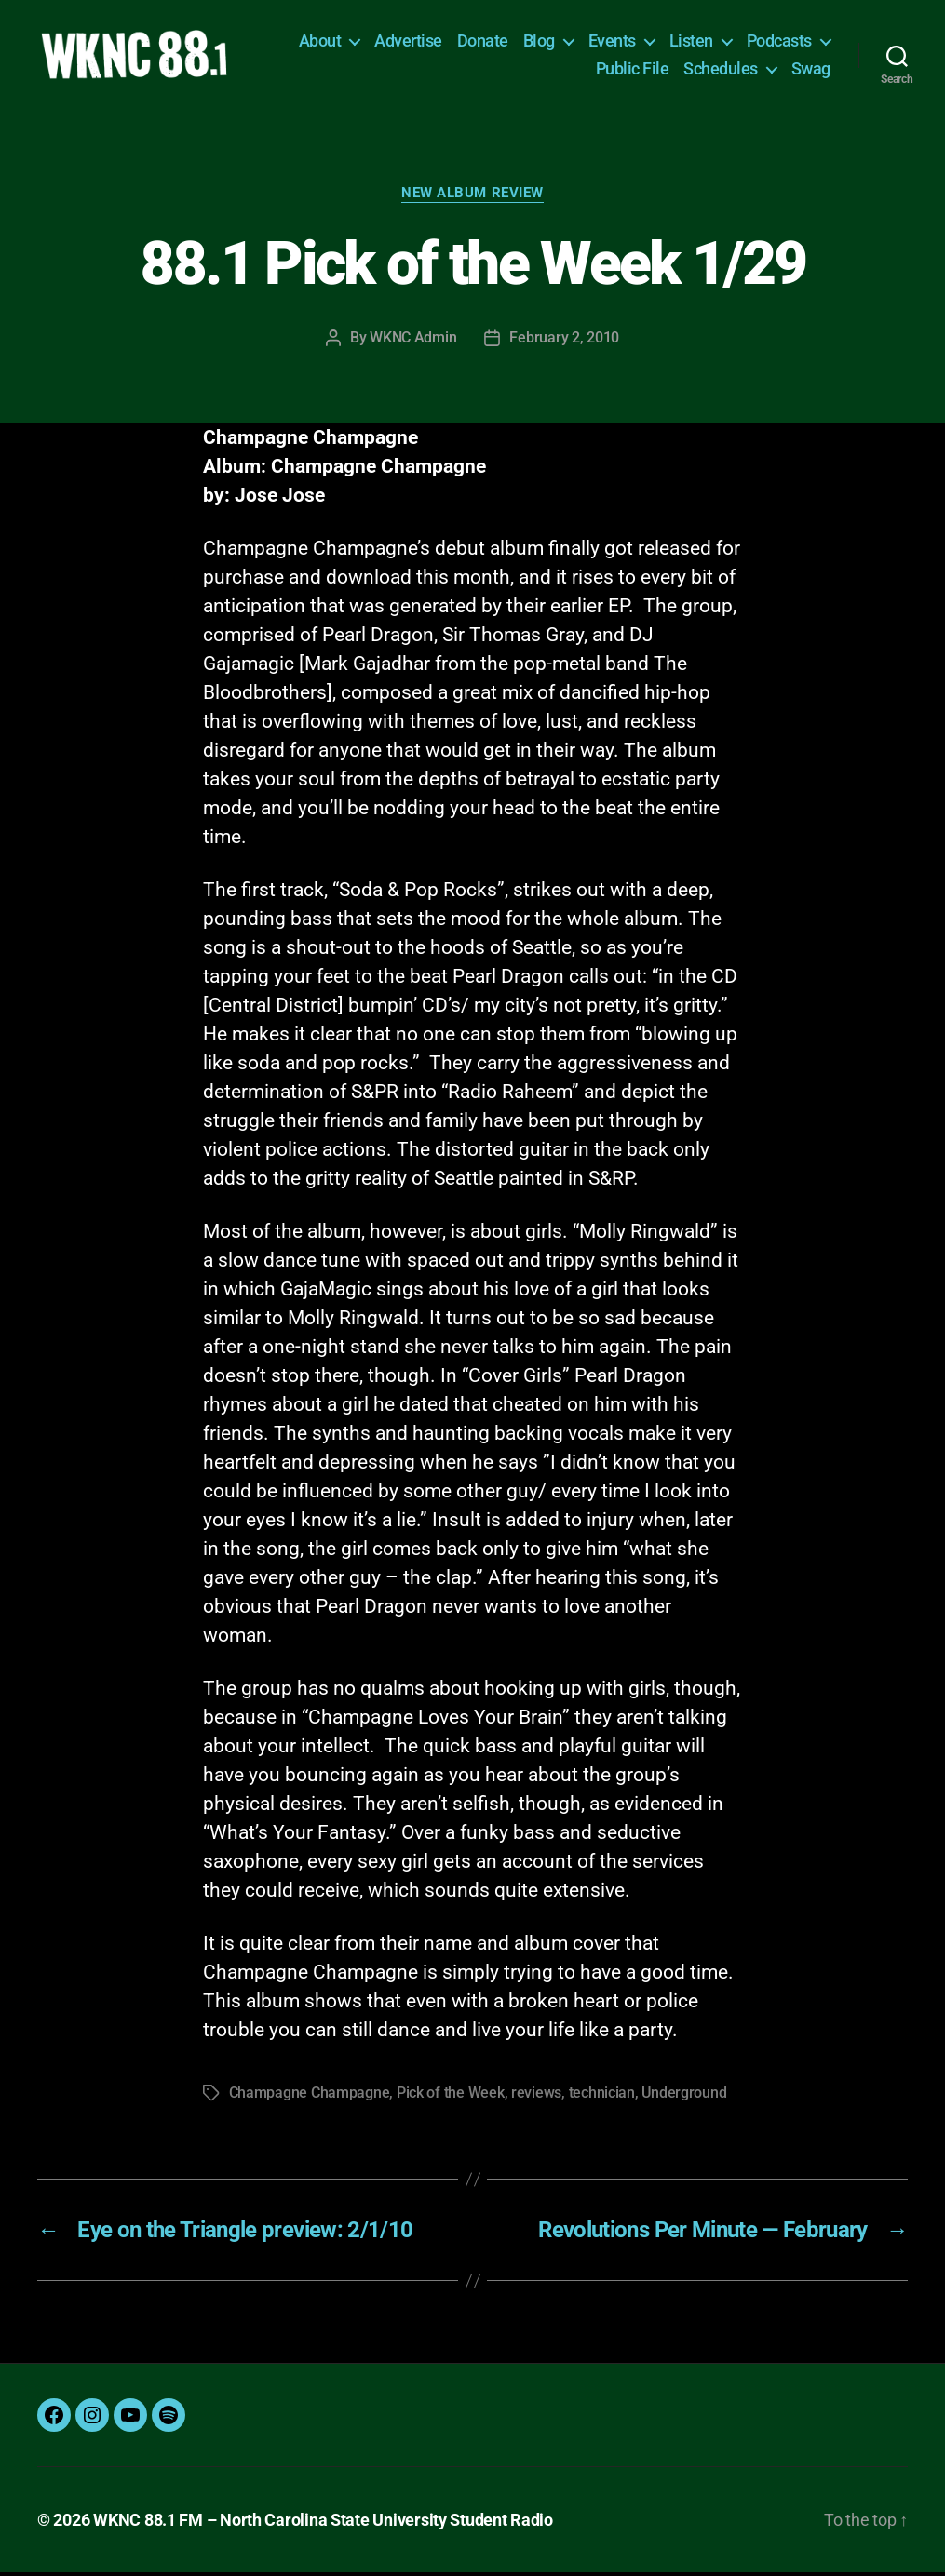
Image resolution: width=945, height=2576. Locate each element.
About (320, 42)
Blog (539, 42)
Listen (691, 42)
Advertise (408, 42)
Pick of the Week (451, 2096)
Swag (810, 70)
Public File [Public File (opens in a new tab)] (632, 70)
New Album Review (472, 196)
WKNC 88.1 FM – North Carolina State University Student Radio (323, 2523)
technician (602, 2096)
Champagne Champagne (309, 2096)
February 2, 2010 (564, 341)
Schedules (720, 70)
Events (612, 42)
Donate (482, 42)
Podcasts (779, 42)
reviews (536, 2096)
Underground (683, 2096)
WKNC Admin (413, 341)
